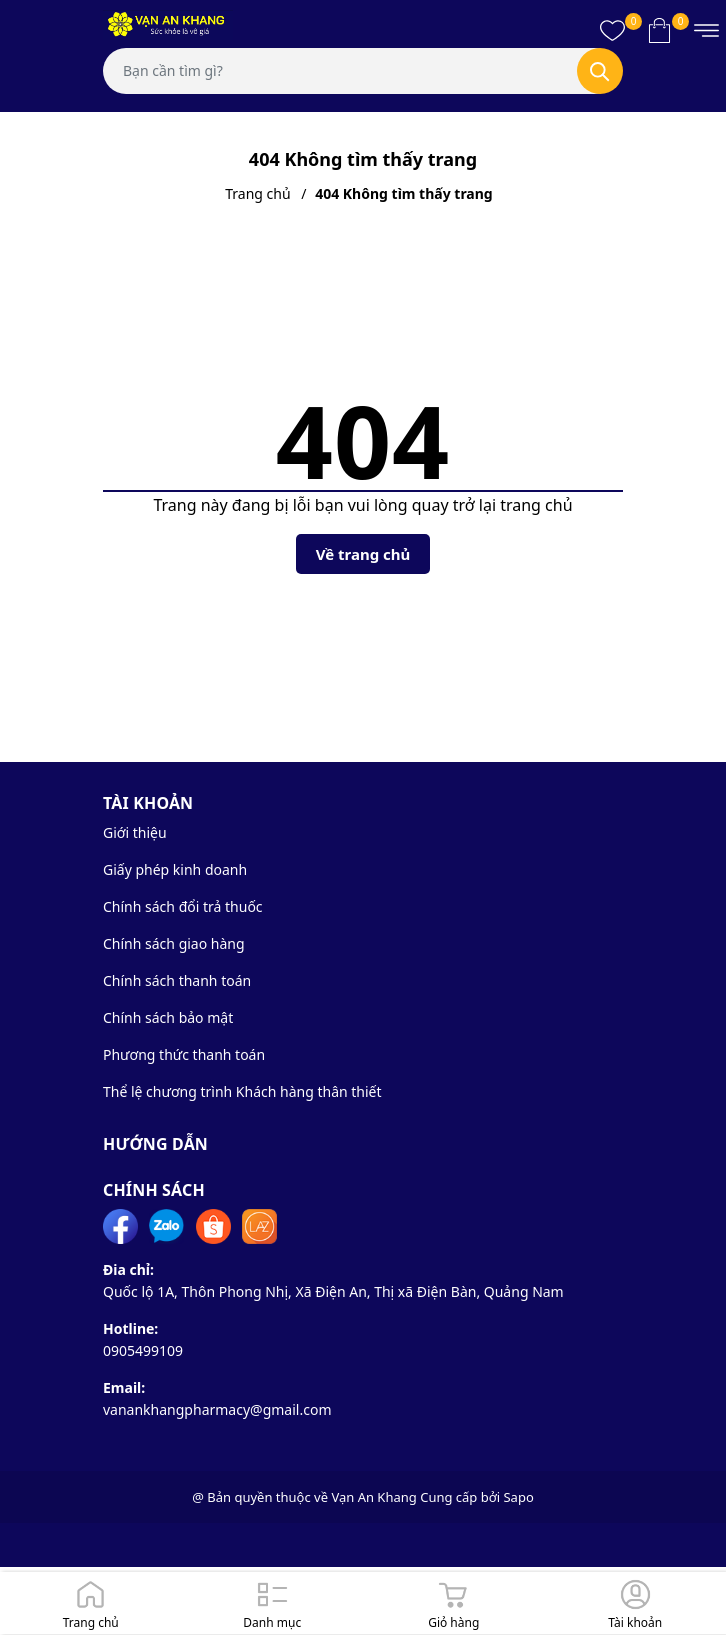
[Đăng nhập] (636, 1603)
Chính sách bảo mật (168, 1017)
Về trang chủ (363, 554)
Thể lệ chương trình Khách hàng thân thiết (242, 1091)
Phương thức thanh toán (184, 1054)
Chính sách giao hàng (174, 943)
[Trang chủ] (91, 1603)
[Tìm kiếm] (600, 71)
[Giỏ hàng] (454, 1603)
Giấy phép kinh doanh (175, 869)
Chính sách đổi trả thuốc (183, 906)
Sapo (518, 1497)
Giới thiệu (135, 832)
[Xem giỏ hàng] (659, 30)
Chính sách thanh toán (177, 980)
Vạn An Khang (373, 1497)
